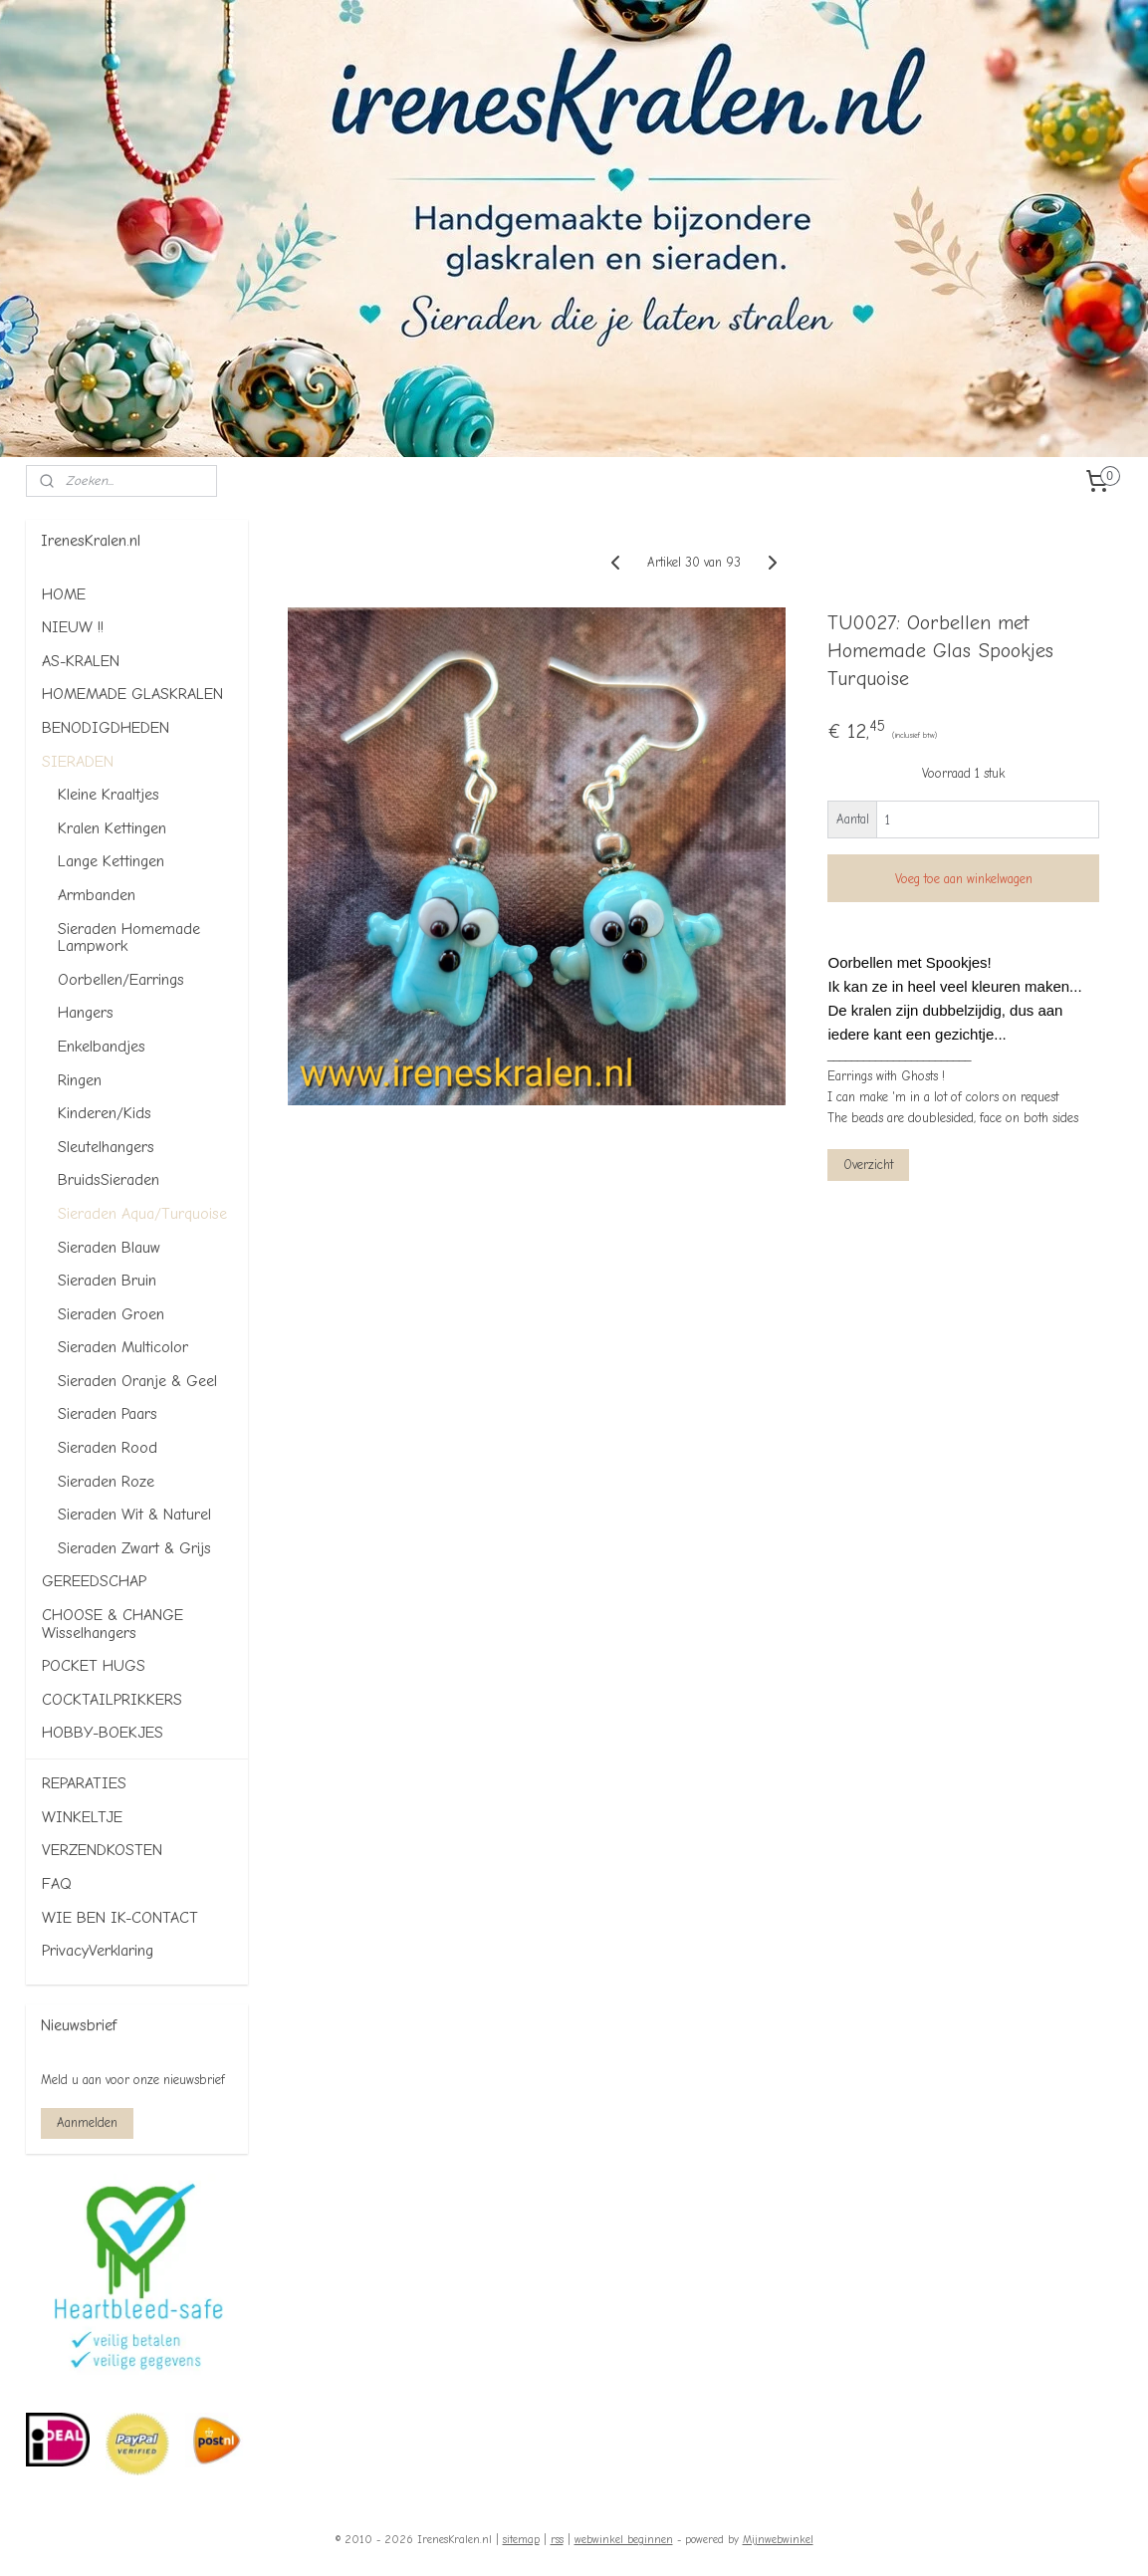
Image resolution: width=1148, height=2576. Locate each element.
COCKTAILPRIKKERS (112, 1700)
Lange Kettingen (111, 861)
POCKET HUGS (93, 1666)
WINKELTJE (82, 1817)
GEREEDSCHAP (94, 1581)
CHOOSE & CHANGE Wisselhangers (112, 1624)
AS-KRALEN (80, 661)
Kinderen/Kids (104, 1113)
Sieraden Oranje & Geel (137, 1381)
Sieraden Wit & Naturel (134, 1514)
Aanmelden (87, 2122)
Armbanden (96, 895)
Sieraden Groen (111, 1314)
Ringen (80, 1080)
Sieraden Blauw (109, 1248)
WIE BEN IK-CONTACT (120, 1918)
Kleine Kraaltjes (108, 795)
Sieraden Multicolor (123, 1347)
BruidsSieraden (108, 1180)
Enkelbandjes (101, 1046)
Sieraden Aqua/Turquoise (142, 1214)
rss (557, 2539)
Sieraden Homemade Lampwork (129, 938)
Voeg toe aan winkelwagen (963, 878)
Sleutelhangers (106, 1147)
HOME (64, 594)
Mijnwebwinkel (778, 2539)
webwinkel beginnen (623, 2539)
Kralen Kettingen (112, 828)
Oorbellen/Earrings (121, 980)
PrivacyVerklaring (97, 1951)
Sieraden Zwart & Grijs (134, 1548)
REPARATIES (84, 1783)
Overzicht (868, 1164)
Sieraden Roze (106, 1482)
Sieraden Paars (107, 1414)
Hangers (86, 1013)
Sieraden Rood (107, 1448)
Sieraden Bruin (107, 1280)
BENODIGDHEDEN (105, 728)
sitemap (521, 2539)
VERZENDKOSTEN (102, 1850)
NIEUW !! (73, 627)
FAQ (57, 1884)
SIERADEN (78, 762)
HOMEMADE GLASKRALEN (132, 694)
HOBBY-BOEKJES (102, 1733)
